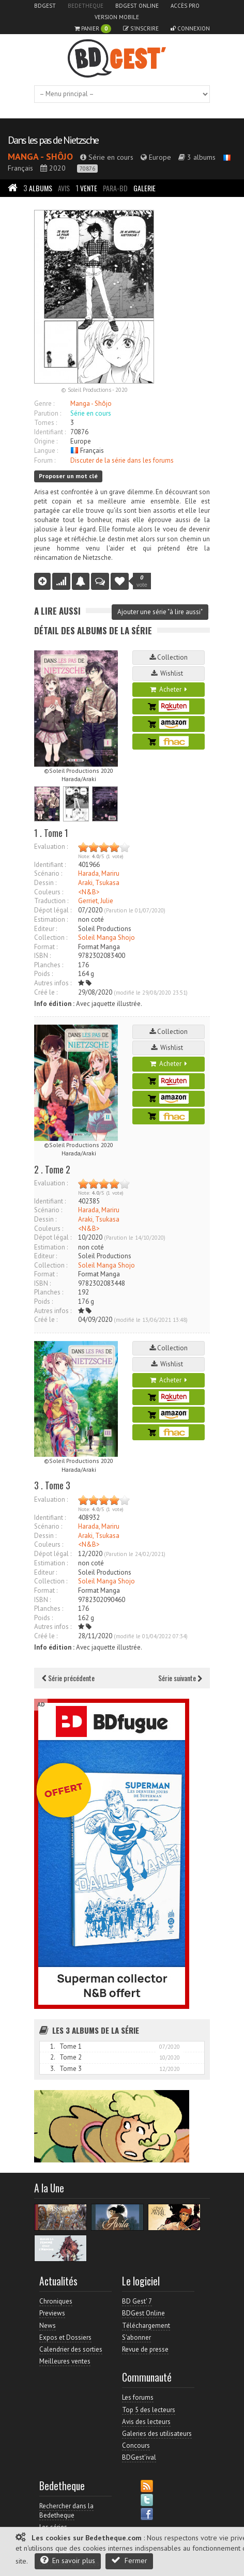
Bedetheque (85, 5)
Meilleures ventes (64, 2361)
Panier (92, 28)
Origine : (45, 441)
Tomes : (45, 422)
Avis (64, 187)
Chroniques (55, 2301)
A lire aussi (57, 610)
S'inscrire (141, 28)
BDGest (45, 5)
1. (52, 2046)
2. (52, 2057)
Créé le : (45, 992)
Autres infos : (52, 983)
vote (141, 581)
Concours (136, 2445)
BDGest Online (137, 5)
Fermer (129, 2560)
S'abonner (136, 2337)
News (47, 2325)
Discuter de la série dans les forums (122, 460)
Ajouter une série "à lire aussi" (160, 611)
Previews (52, 2313)
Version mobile (117, 17)
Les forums (138, 2397)
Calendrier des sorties (70, 2349)
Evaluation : (51, 846)
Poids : (43, 973)
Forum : (44, 460)
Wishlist (168, 673)
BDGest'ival (139, 2457)
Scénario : (48, 873)
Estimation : (51, 919)
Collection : (50, 937)
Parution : (47, 413)
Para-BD (115, 187)
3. (52, 2068)
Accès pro (185, 5)
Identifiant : (50, 432)
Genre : (44, 403)
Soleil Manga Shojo (106, 937)
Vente (86, 187)
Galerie (144, 187)
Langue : (46, 450)
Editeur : (45, 928)
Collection (168, 657)
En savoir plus (67, 2560)
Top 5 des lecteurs (148, 2409)
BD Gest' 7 (137, 2301)
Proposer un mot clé (68, 476)
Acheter (168, 689)
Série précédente (68, 1677)
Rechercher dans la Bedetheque (66, 2511)
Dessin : (45, 882)
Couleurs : (48, 892)
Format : (45, 946)
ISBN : (42, 955)
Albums (37, 187)
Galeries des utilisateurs (157, 2433)
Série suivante (180, 1677)
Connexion (190, 28)
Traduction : (51, 900)
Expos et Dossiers (65, 2337)
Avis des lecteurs (146, 2421)
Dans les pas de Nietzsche (53, 140)
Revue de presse (145, 2349)
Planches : (48, 965)
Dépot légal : (52, 910)
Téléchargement (146, 2325)
